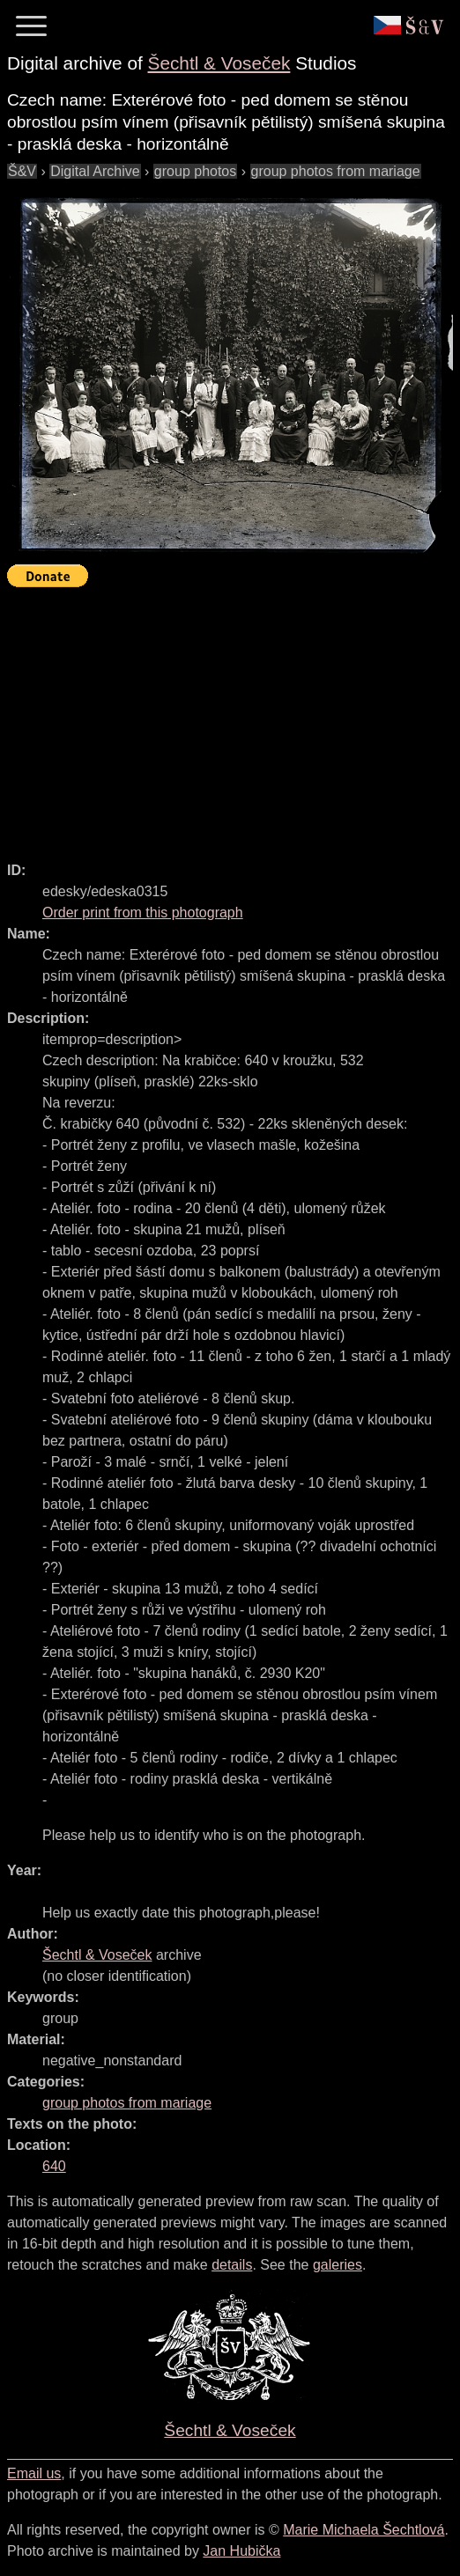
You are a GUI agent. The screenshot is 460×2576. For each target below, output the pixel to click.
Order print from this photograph (142, 912)
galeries (337, 2264)
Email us (34, 2473)
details (231, 2264)
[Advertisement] (233, 716)
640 (54, 2166)
